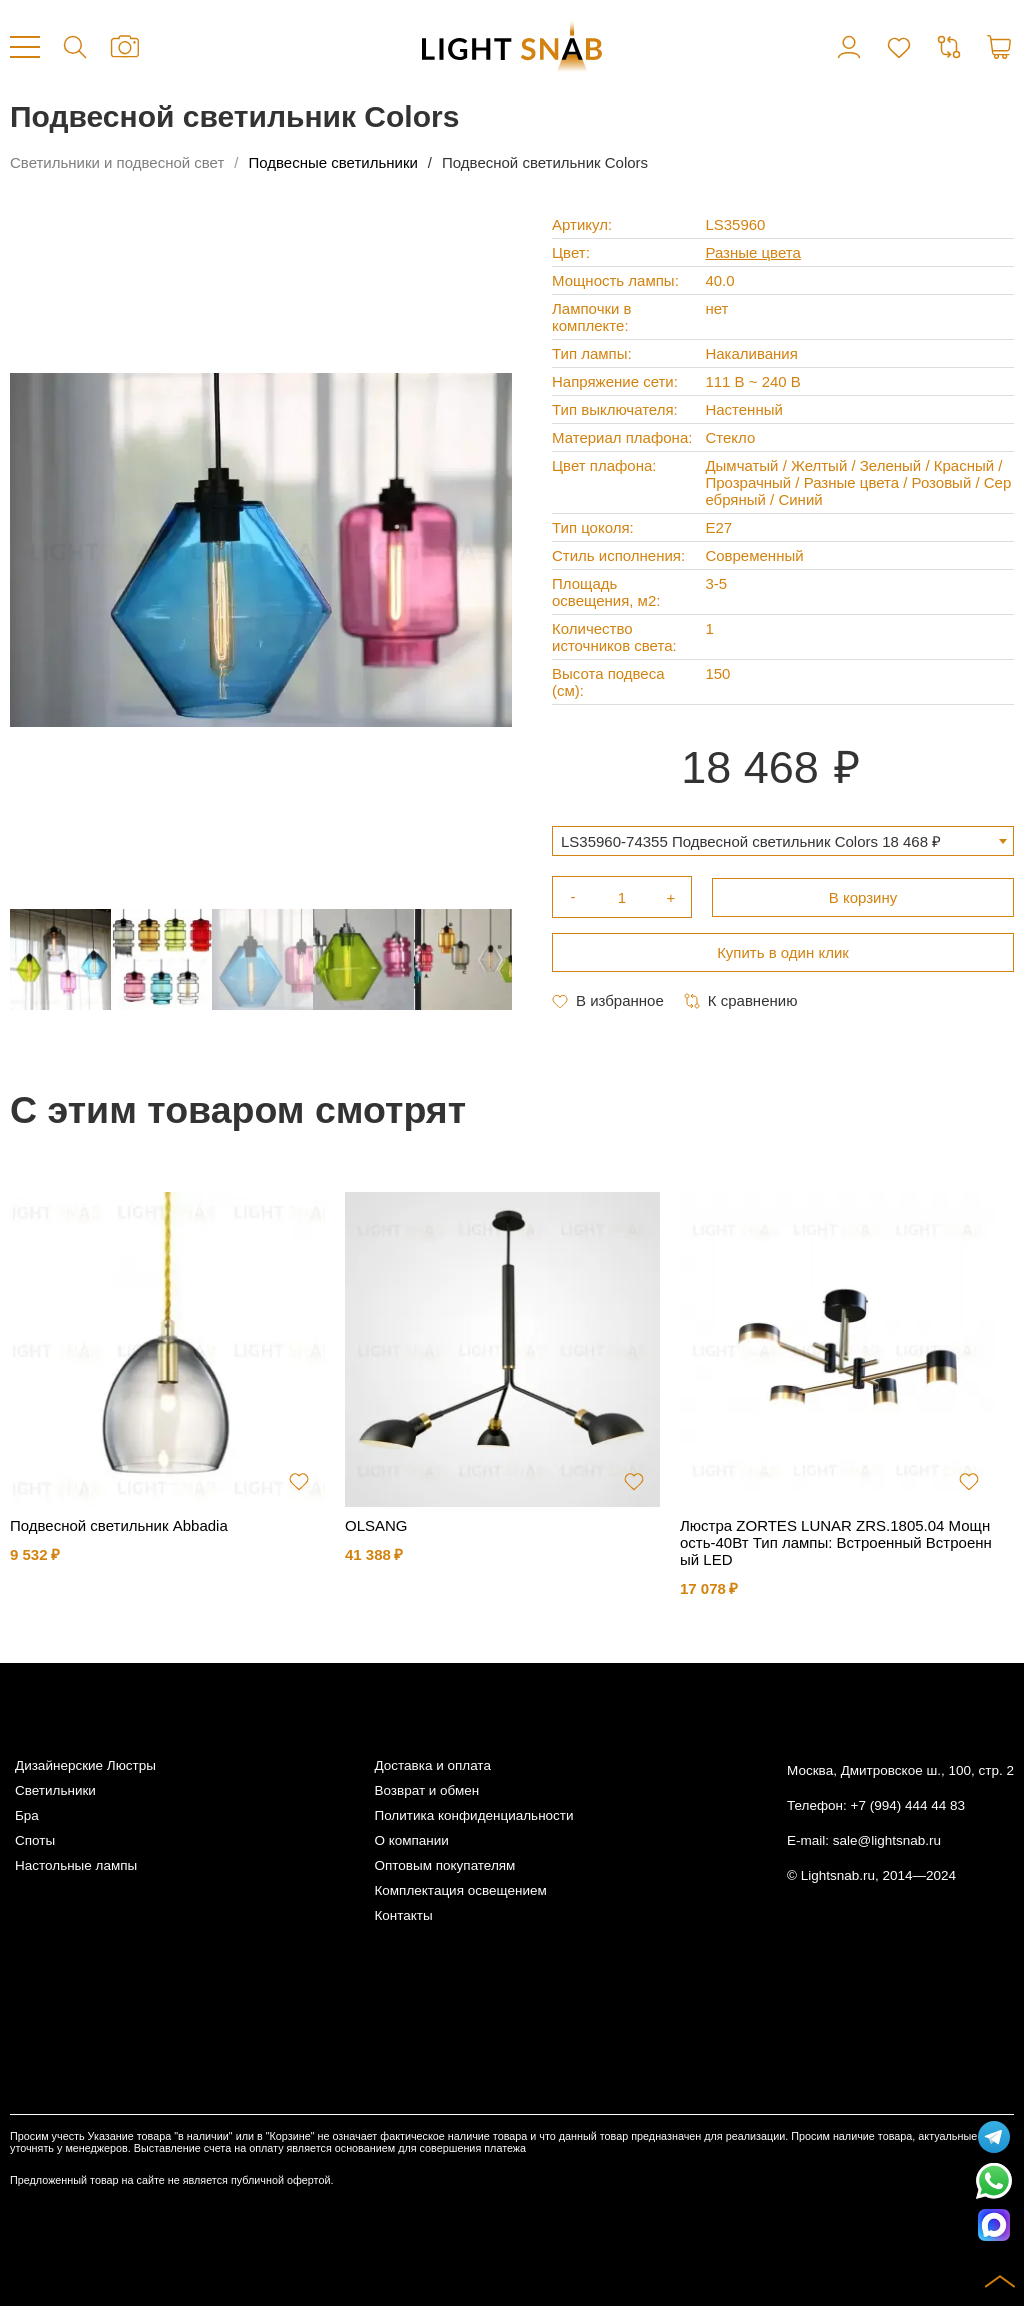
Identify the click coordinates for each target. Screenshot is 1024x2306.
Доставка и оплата (432, 1765)
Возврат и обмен (426, 1790)
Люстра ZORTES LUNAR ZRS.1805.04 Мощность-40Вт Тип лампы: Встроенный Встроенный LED (836, 1542)
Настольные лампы (76, 1865)
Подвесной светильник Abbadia (119, 1525)
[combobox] (783, 841)
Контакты (403, 1915)
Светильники (55, 1790)
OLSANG (376, 1525)
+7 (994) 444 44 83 (908, 1805)
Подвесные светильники (333, 162)
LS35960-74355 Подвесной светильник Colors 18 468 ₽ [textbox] (751, 841)
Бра (27, 1815)
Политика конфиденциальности (473, 1815)
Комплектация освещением (460, 1890)
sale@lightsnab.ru (887, 1840)
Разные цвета (752, 252)
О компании (411, 1840)
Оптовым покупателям (444, 1865)
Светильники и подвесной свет (117, 162)
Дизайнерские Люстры (85, 1765)
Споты (35, 1840)
